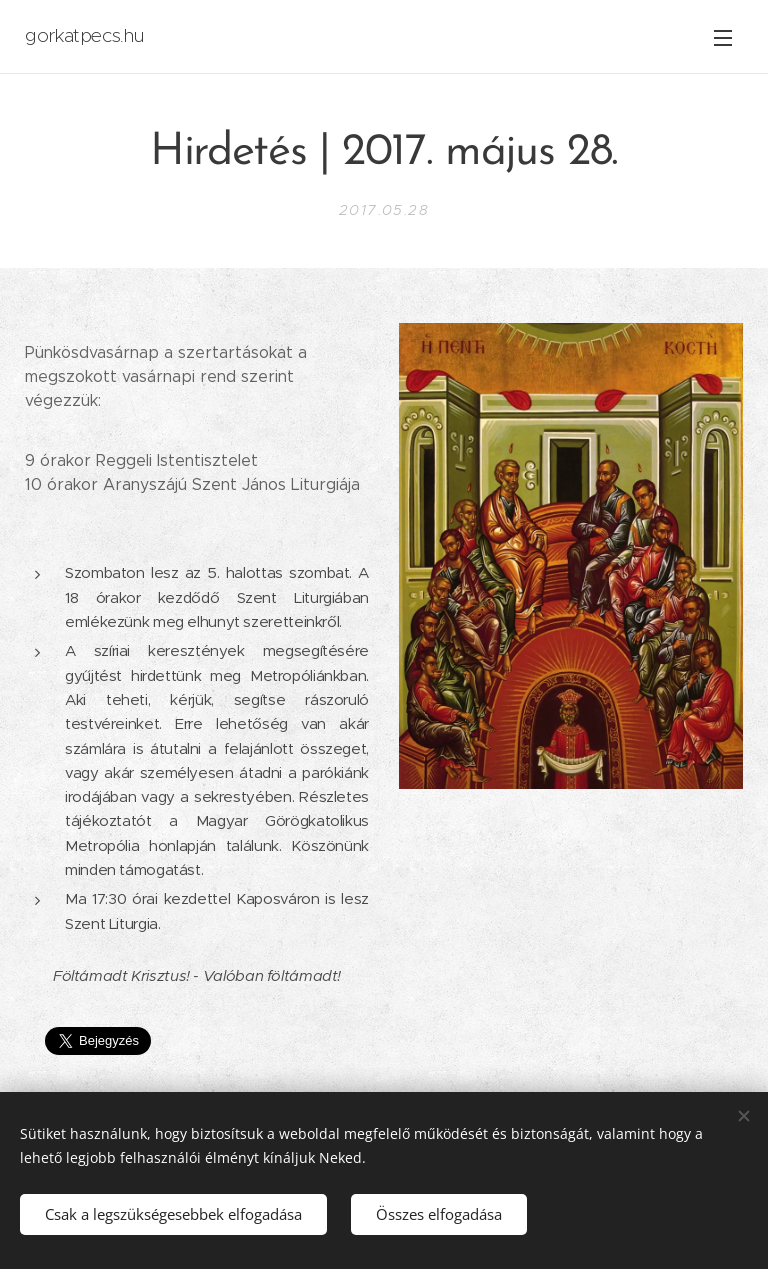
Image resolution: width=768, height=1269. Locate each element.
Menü (723, 38)
